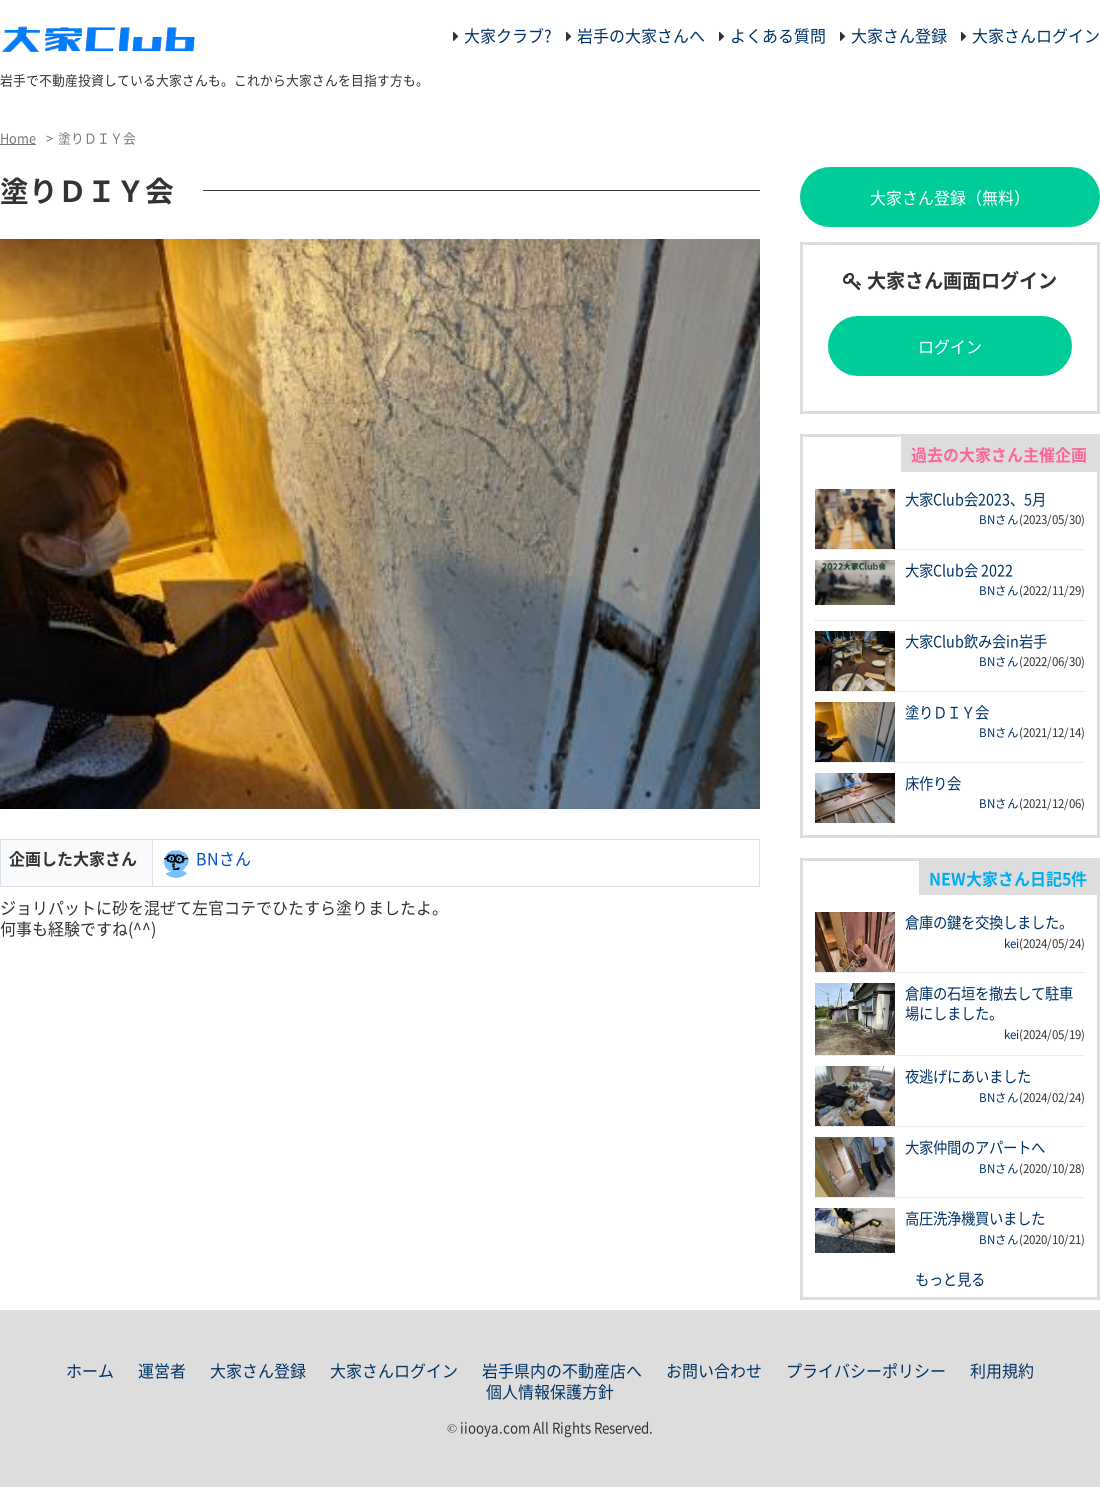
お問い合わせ (714, 1370)
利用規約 (1002, 1370)
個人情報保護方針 (550, 1391)
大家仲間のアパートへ (975, 1147)
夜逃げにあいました (968, 1076)
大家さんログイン (1036, 35)
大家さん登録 (899, 35)
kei (1011, 943)
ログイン (950, 346)
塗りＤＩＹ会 (947, 712)
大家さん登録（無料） (950, 197)
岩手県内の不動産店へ (562, 1370)
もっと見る (950, 1279)
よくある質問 (778, 35)
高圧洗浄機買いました (975, 1218)
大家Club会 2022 (959, 570)
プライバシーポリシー (866, 1370)
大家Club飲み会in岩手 (976, 641)
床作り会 (933, 783)
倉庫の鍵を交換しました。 (989, 922)
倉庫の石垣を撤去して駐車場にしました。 (989, 1003)
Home (18, 137)
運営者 (162, 1370)
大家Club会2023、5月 (975, 499)
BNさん (223, 858)
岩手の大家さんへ (641, 35)
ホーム (90, 1370)
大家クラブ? (508, 35)
